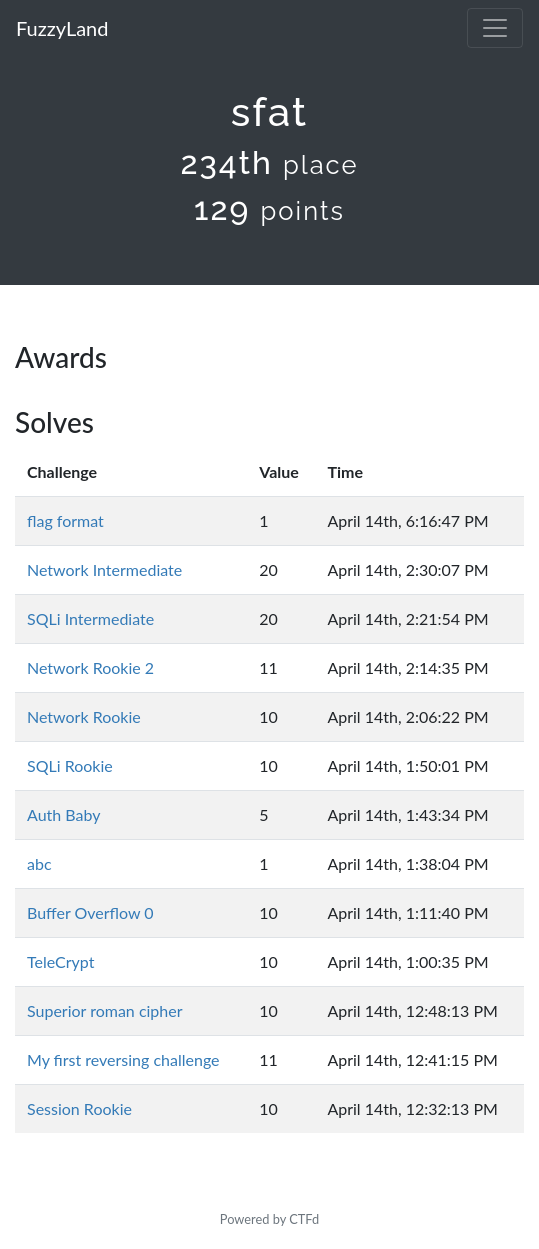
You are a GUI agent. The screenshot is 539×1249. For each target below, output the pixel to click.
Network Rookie (84, 716)
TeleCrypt (60, 961)
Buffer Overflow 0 (90, 912)
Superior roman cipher (105, 1010)
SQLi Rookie (70, 765)
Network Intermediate (104, 569)
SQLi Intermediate (90, 618)
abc (39, 863)
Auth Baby (63, 814)
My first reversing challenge (123, 1059)
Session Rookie (79, 1108)
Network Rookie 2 (90, 667)
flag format (65, 520)
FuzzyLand (62, 28)
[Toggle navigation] (495, 28)
